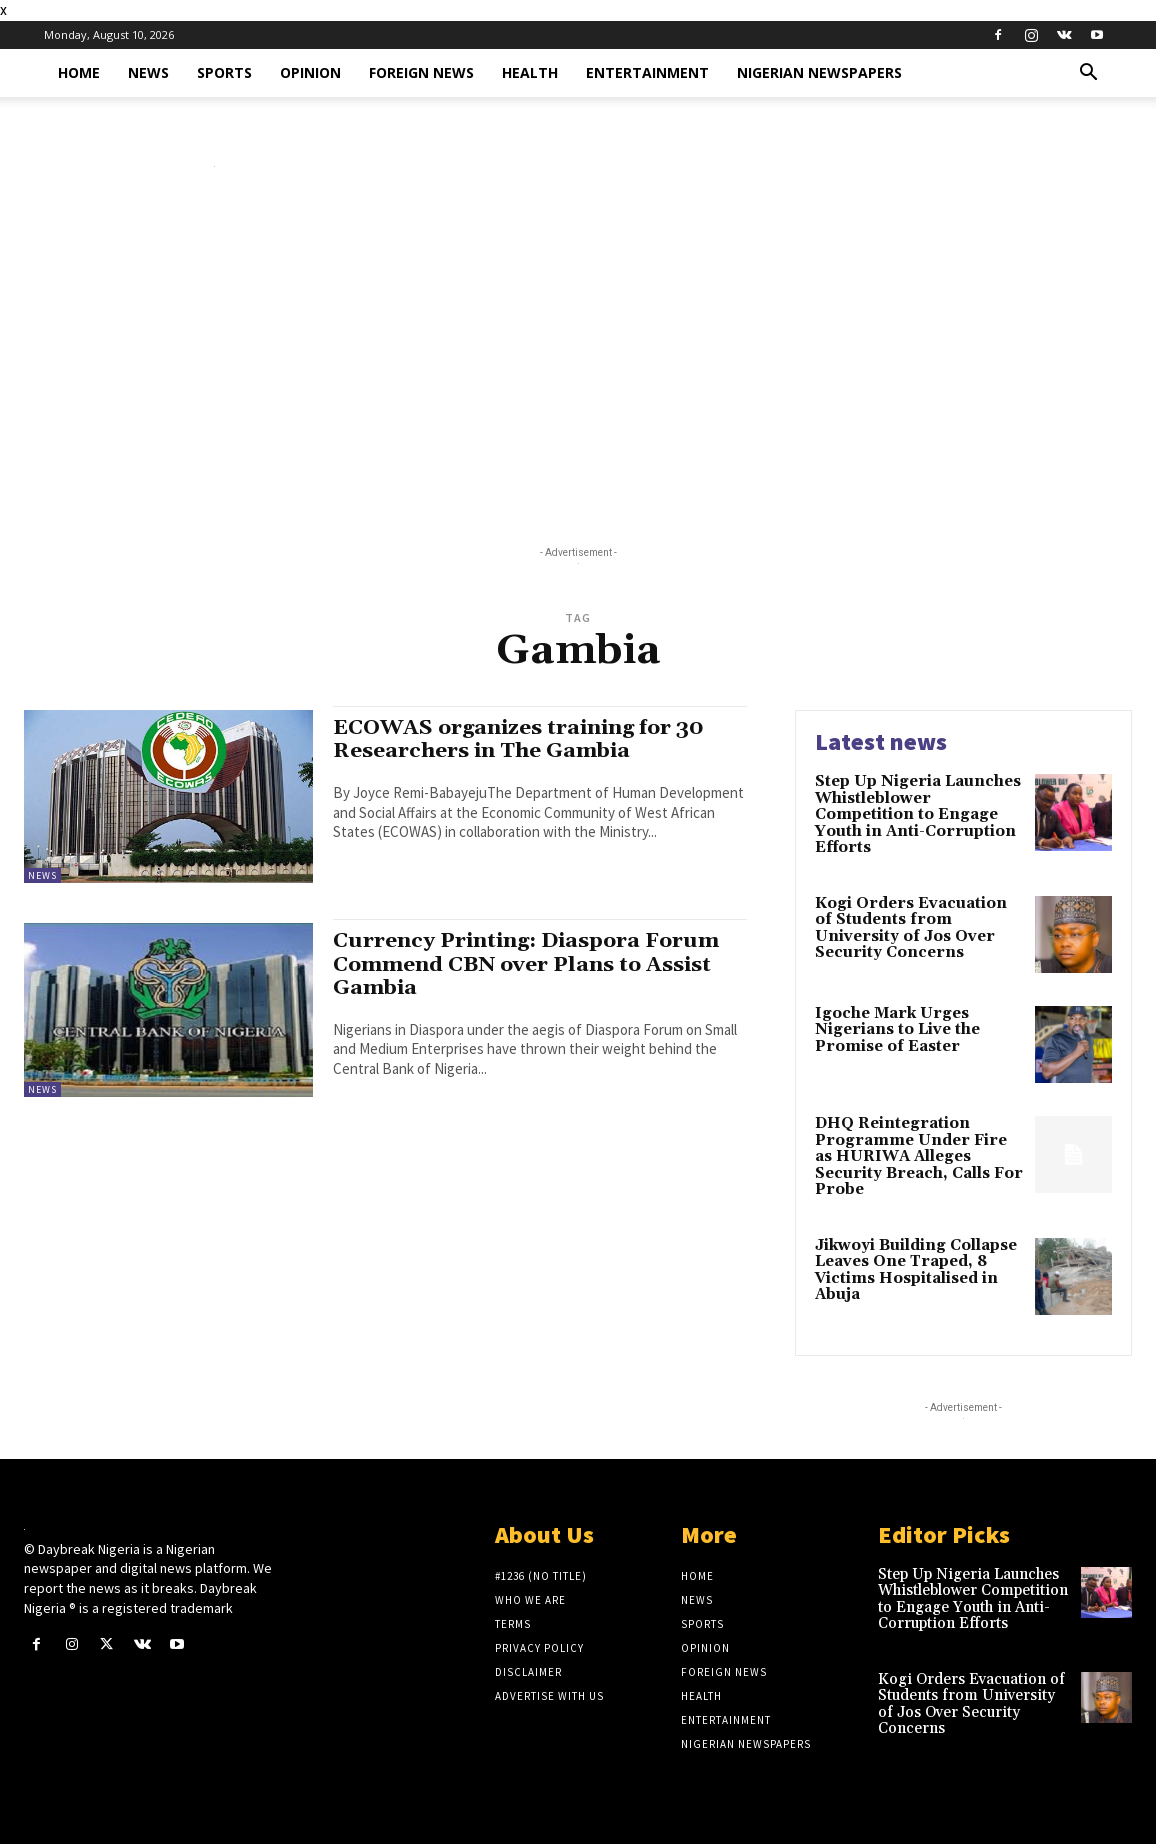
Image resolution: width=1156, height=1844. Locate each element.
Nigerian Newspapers (819, 72)
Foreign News (421, 72)
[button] (1088, 74)
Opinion (310, 72)
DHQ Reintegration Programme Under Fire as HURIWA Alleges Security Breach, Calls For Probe (919, 1156)
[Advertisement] (578, 361)
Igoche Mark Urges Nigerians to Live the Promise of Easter (897, 1030)
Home (79, 72)
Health (530, 72)
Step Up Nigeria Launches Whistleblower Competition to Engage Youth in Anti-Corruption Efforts (918, 814)
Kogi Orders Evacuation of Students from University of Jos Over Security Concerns (911, 928)
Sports (224, 72)
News (148, 72)
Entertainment (647, 72)
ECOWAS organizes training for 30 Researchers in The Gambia (521, 739)
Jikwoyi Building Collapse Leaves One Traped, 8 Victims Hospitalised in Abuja (916, 1270)
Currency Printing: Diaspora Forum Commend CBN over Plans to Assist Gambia (528, 964)
